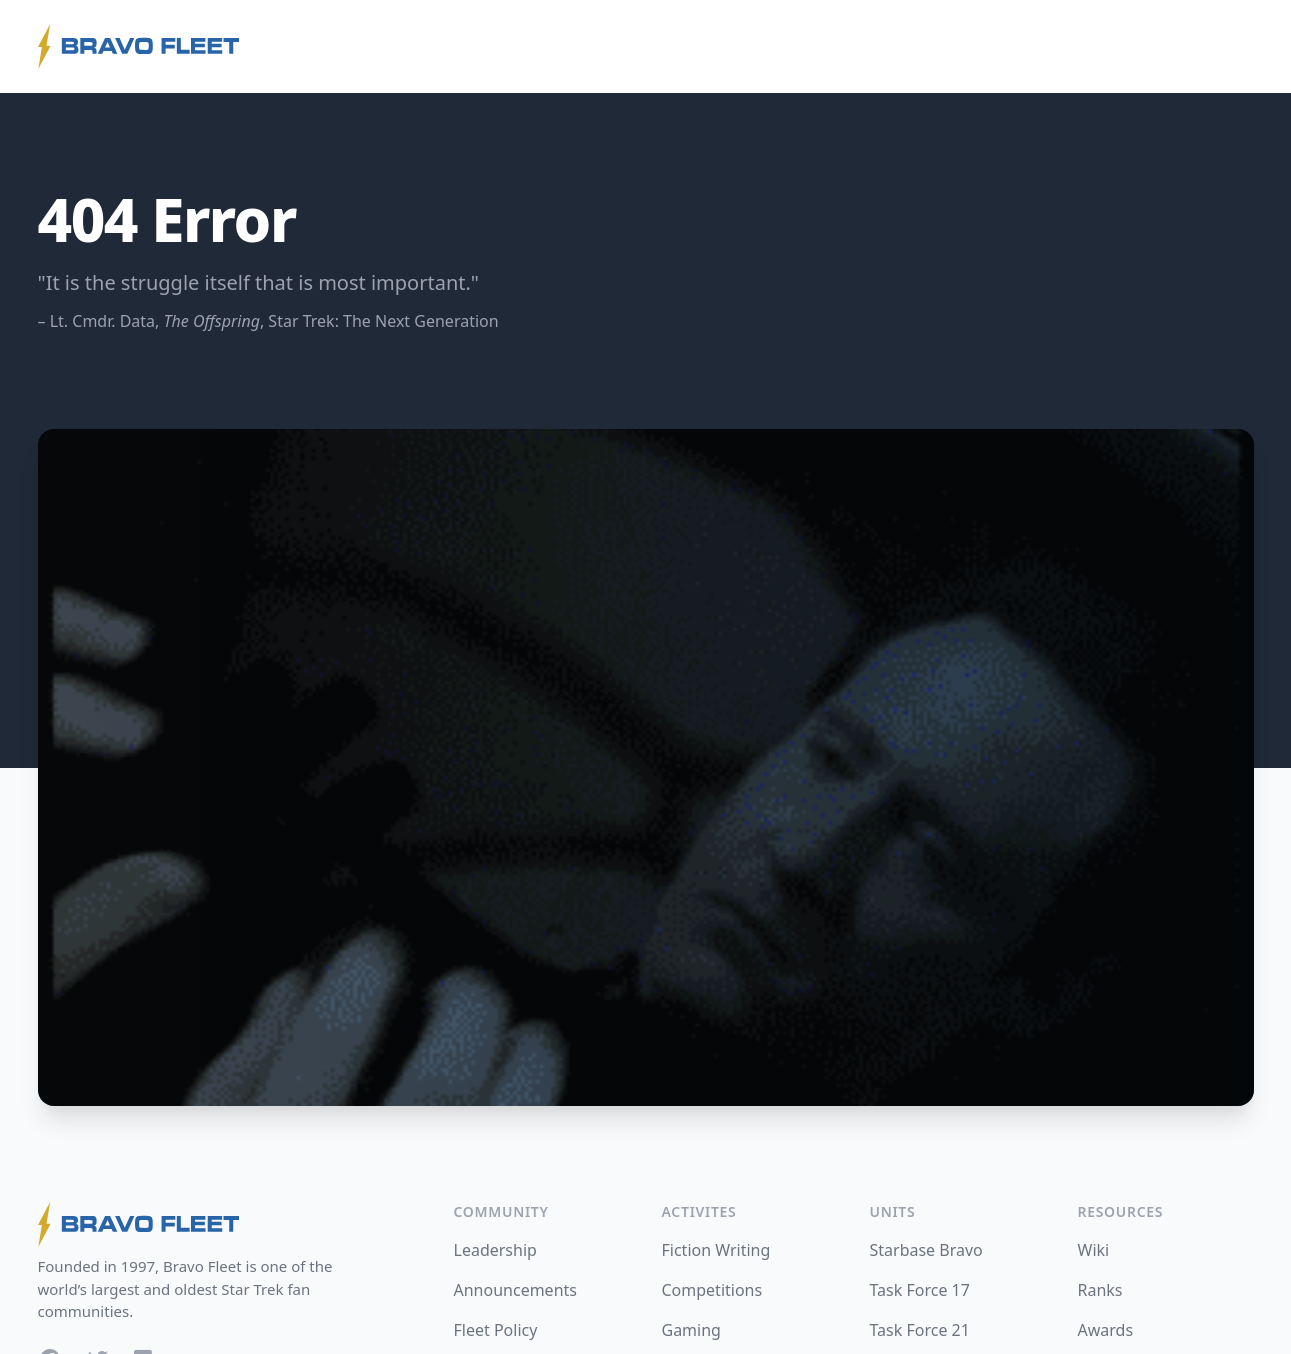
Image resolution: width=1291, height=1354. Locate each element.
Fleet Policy (496, 1330)
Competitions (712, 1290)
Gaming (691, 1330)
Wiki (1094, 1250)
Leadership (495, 1250)
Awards (1106, 1330)
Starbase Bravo (926, 1250)
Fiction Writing (716, 1250)
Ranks (1100, 1290)
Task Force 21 (920, 1330)
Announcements (515, 1290)
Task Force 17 (920, 1290)
